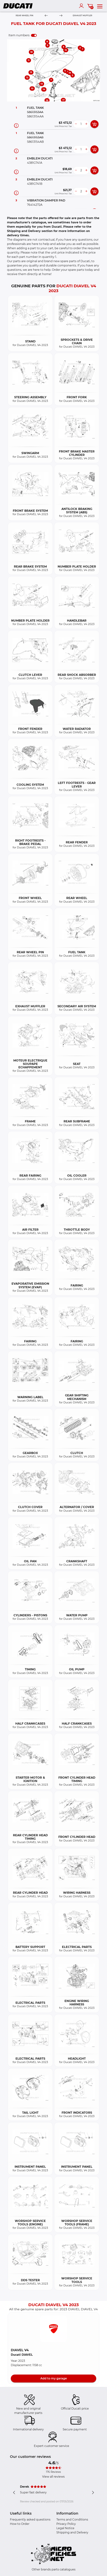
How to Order (19, 2524)
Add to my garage (53, 2378)
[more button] (86, 124)
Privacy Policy (66, 2524)
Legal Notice (65, 2528)
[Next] (61, 15)
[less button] (76, 124)
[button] (53, 2328)
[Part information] (16, 125)
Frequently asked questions (30, 2519)
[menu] (99, 6)
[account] (82, 5)
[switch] (34, 35)
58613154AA (35, 116)
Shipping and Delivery (72, 2532)
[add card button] (94, 124)
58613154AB (35, 141)
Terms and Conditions (72, 2519)
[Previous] (46, 15)
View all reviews (53, 2476)
